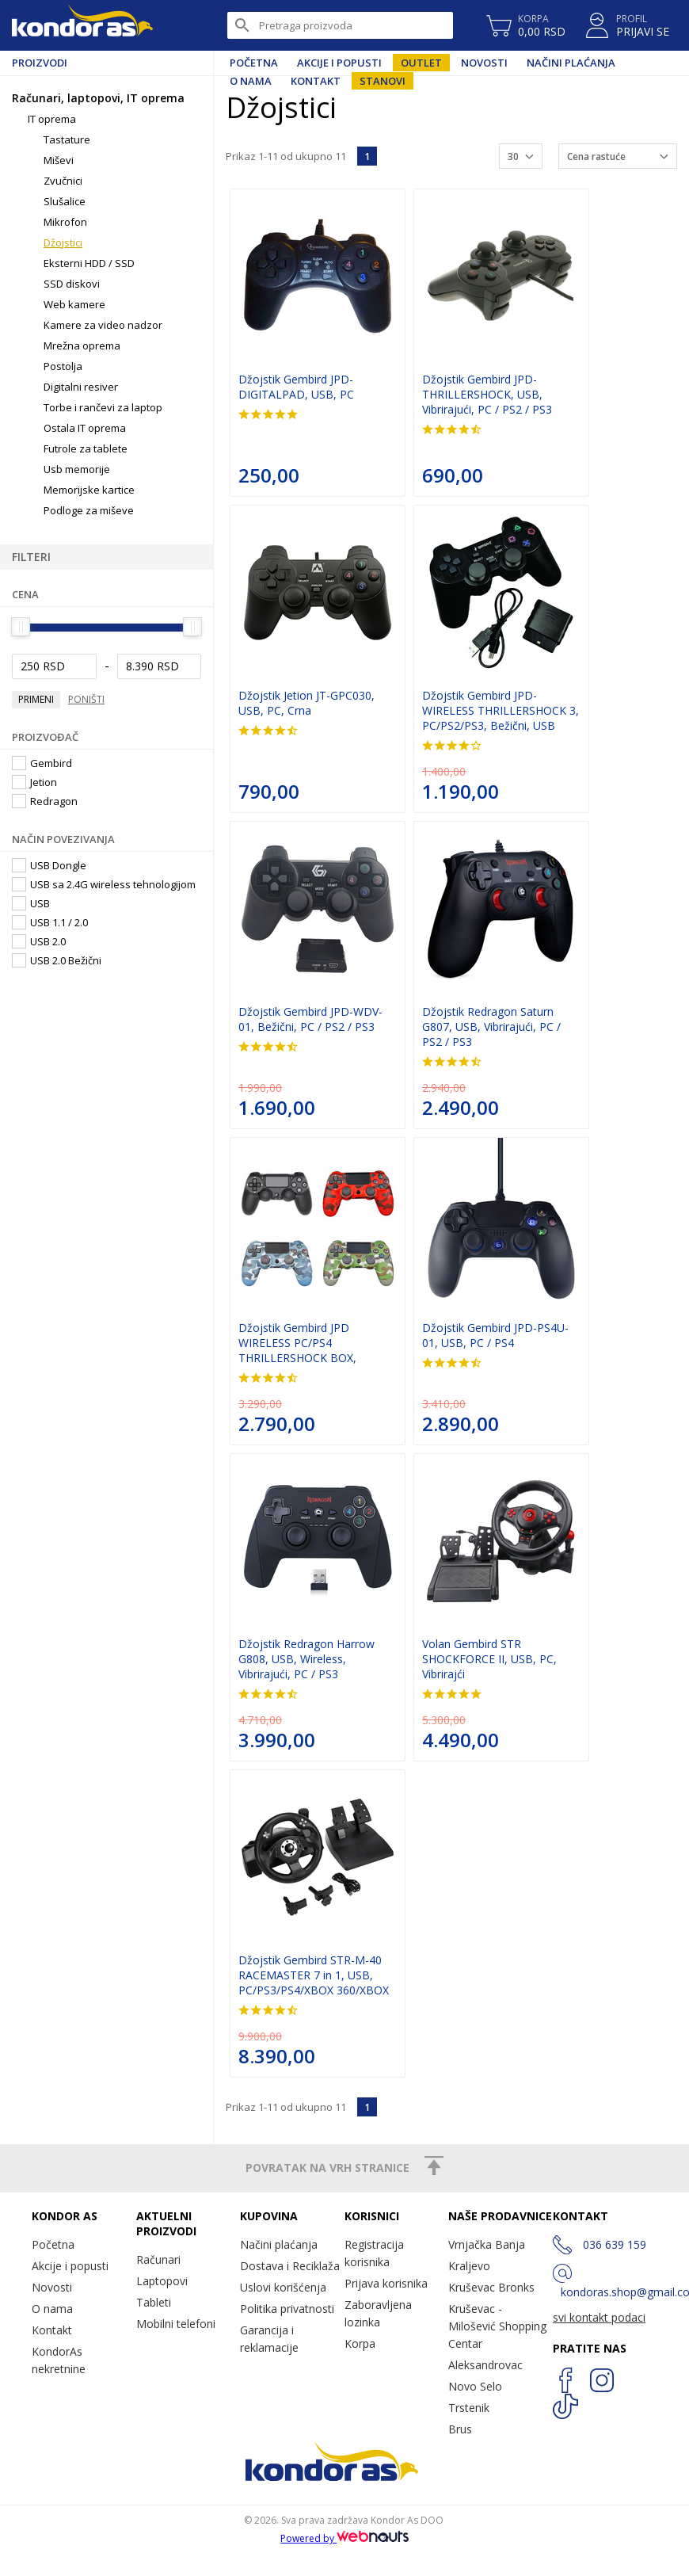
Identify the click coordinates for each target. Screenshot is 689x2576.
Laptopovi (162, 2280)
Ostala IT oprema (85, 428)
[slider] (20, 626)
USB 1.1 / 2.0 (50, 922)
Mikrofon (65, 222)
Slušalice (65, 201)
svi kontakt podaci (599, 2317)
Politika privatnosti (287, 2308)
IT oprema (52, 119)
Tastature (67, 139)
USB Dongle (49, 865)
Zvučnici (63, 181)
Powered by (344, 2538)
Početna (254, 62)
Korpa (359, 2343)
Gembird (42, 763)
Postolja (63, 366)
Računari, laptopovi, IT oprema (98, 97)
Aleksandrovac (485, 2364)
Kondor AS (82, 25)
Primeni (36, 699)
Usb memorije (77, 469)
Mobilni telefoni (175, 2323)
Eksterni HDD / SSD (89, 263)
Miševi (59, 160)
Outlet (421, 62)
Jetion (34, 782)
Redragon (45, 801)
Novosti (484, 62)
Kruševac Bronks (491, 2287)
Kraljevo (469, 2265)
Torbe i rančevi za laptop (103, 407)
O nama (52, 2308)
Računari (158, 2259)
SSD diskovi (72, 284)
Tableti (153, 2302)
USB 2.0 (39, 941)
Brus (460, 2429)
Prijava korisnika (386, 2283)
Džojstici (63, 242)
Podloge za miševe (89, 510)
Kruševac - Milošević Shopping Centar (497, 2326)
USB (31, 903)
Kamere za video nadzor (103, 325)
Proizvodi (39, 62)
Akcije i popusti (339, 62)
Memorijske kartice (89, 490)
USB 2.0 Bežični (56, 960)
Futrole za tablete (86, 448)
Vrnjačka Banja (486, 2244)
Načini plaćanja (571, 62)
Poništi (86, 699)
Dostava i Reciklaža (290, 2265)
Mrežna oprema (82, 345)
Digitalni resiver (81, 387)
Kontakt (52, 2329)
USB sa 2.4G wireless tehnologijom (104, 884)
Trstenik (468, 2407)
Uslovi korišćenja (283, 2287)
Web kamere (74, 304)
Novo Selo (475, 2386)
